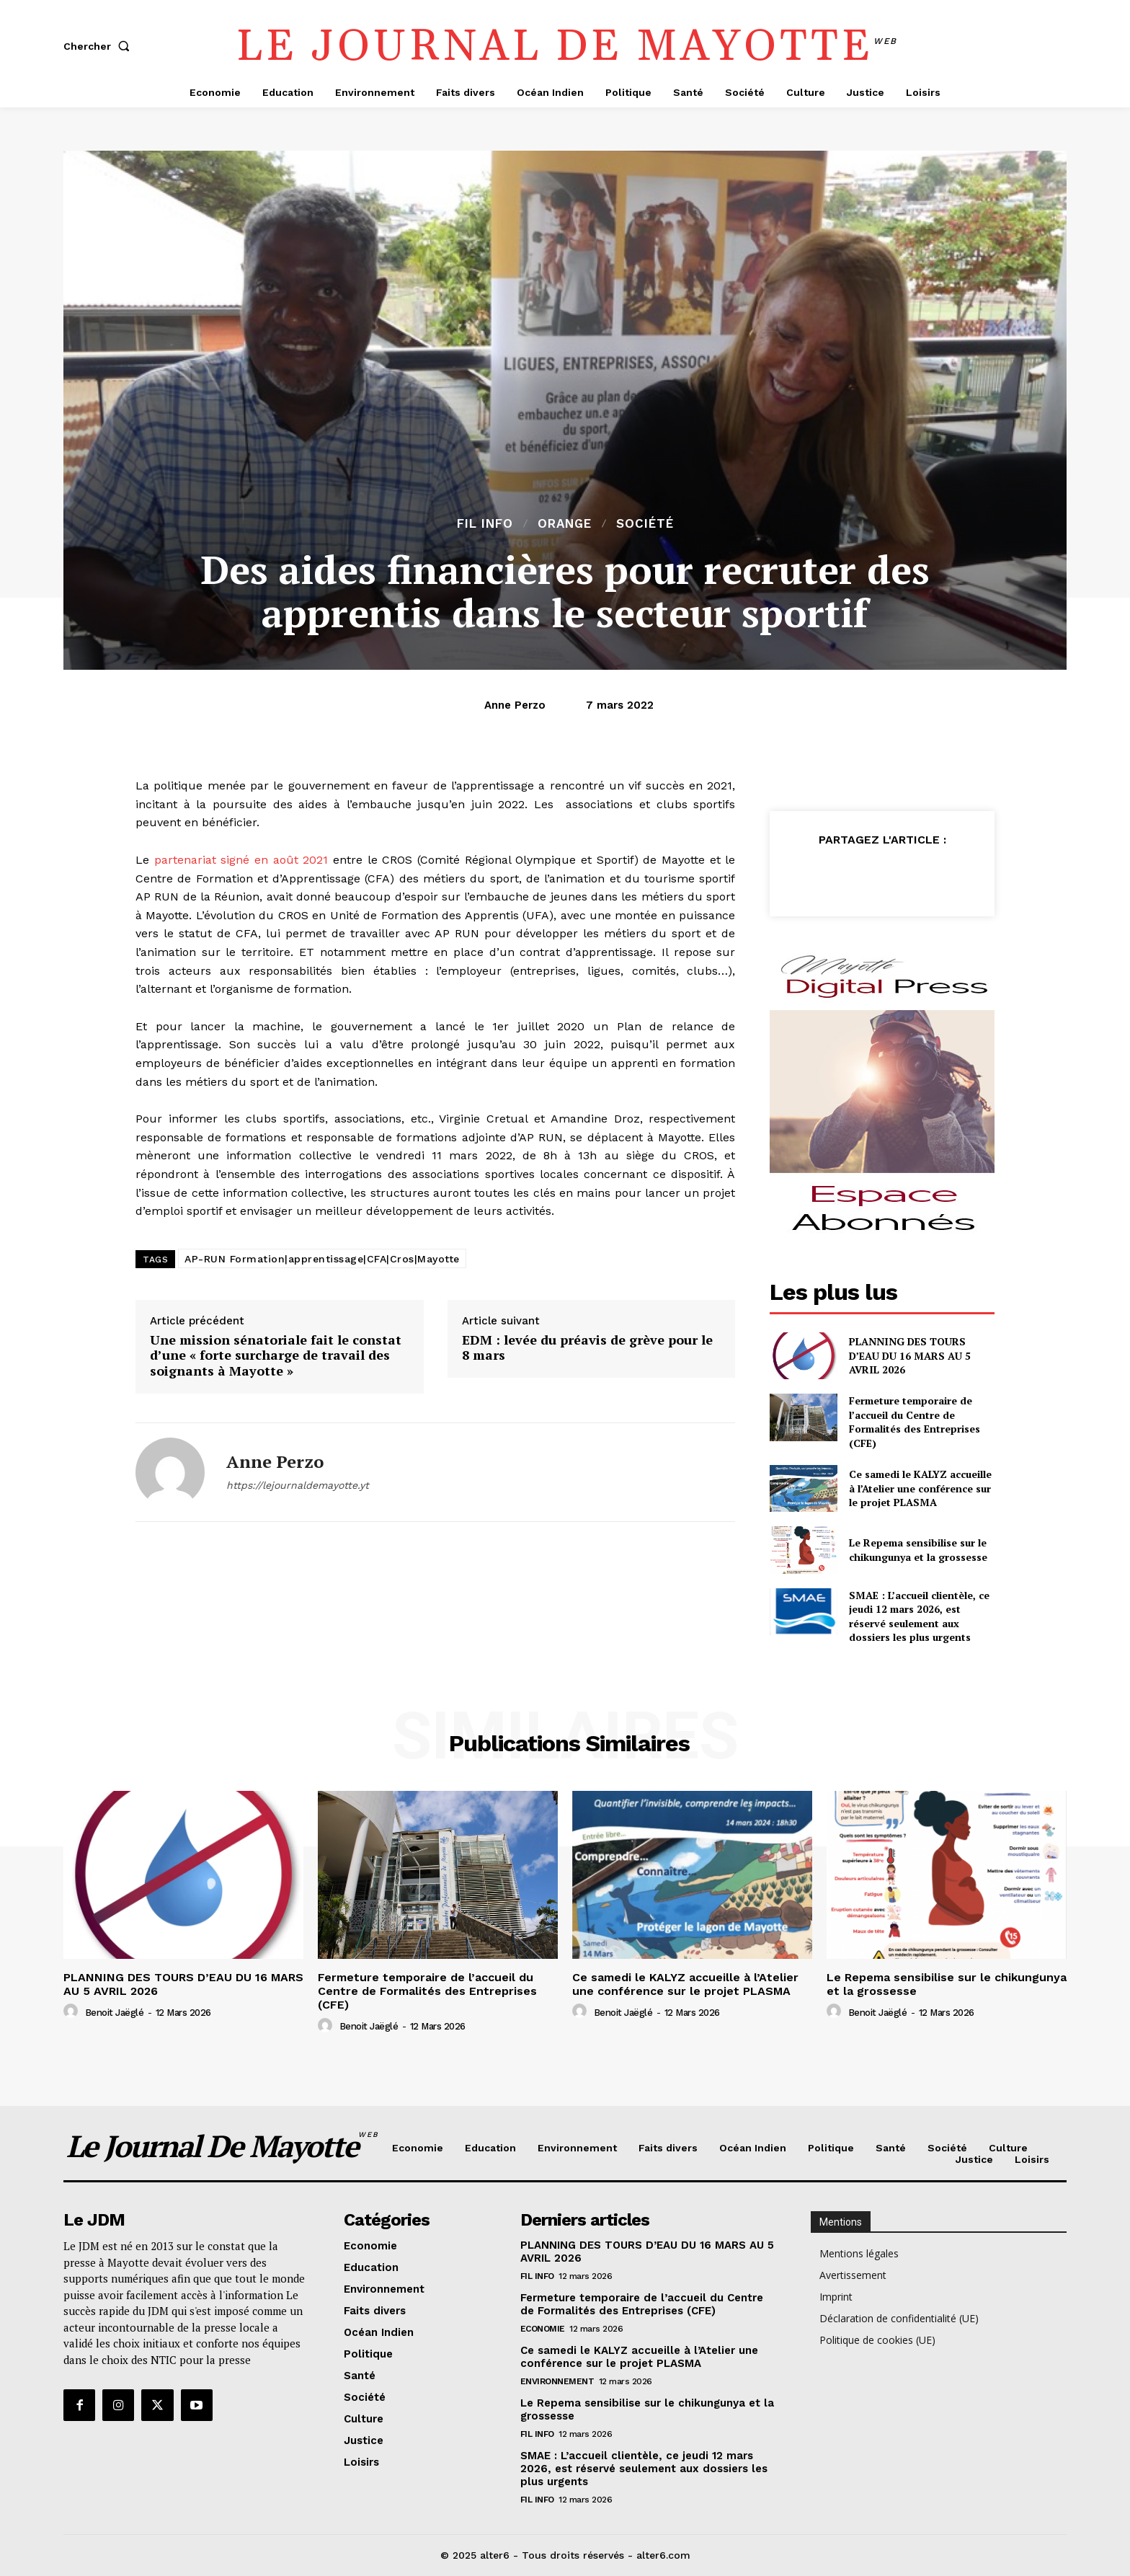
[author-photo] (72, 2011)
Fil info (485, 524)
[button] (99, 46)
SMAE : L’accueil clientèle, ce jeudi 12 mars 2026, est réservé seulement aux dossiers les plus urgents (919, 1616)
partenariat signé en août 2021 (241, 860)
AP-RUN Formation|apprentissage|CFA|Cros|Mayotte (322, 1259)
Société (645, 524)
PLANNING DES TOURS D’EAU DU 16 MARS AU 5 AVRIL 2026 (910, 1355)
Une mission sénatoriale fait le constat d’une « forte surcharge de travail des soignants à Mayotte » (275, 1355)
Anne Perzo (515, 705)
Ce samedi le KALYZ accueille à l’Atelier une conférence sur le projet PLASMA (920, 1488)
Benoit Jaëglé (114, 2012)
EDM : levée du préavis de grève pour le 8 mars (587, 1347)
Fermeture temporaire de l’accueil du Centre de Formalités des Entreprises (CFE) (914, 1422)
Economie (542, 2329)
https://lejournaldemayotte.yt (297, 1485)
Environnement (557, 2381)
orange (565, 524)
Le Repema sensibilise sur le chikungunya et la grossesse (918, 1550)
